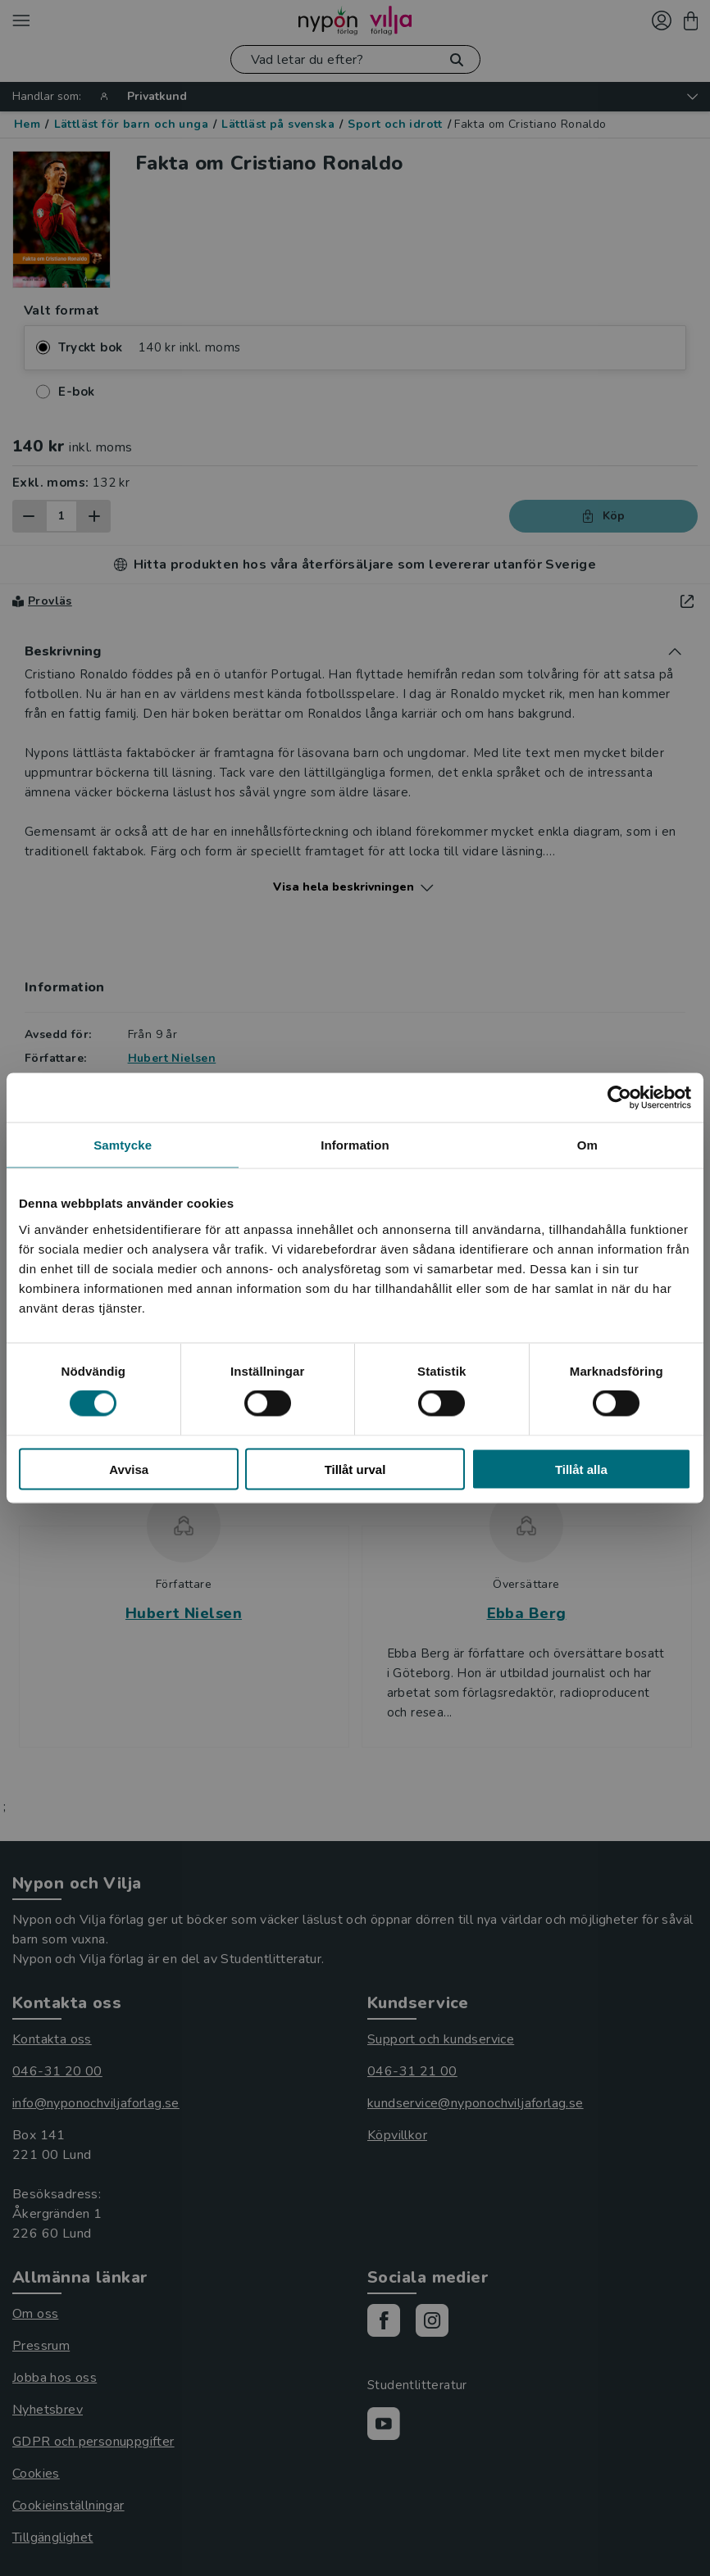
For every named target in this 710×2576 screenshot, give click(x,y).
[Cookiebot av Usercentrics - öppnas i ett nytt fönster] (619, 1098)
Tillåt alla (581, 1469)
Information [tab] (355, 1145)
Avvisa (128, 1469)
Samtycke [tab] (122, 1145)
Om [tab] (587, 1145)
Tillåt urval (355, 1469)
